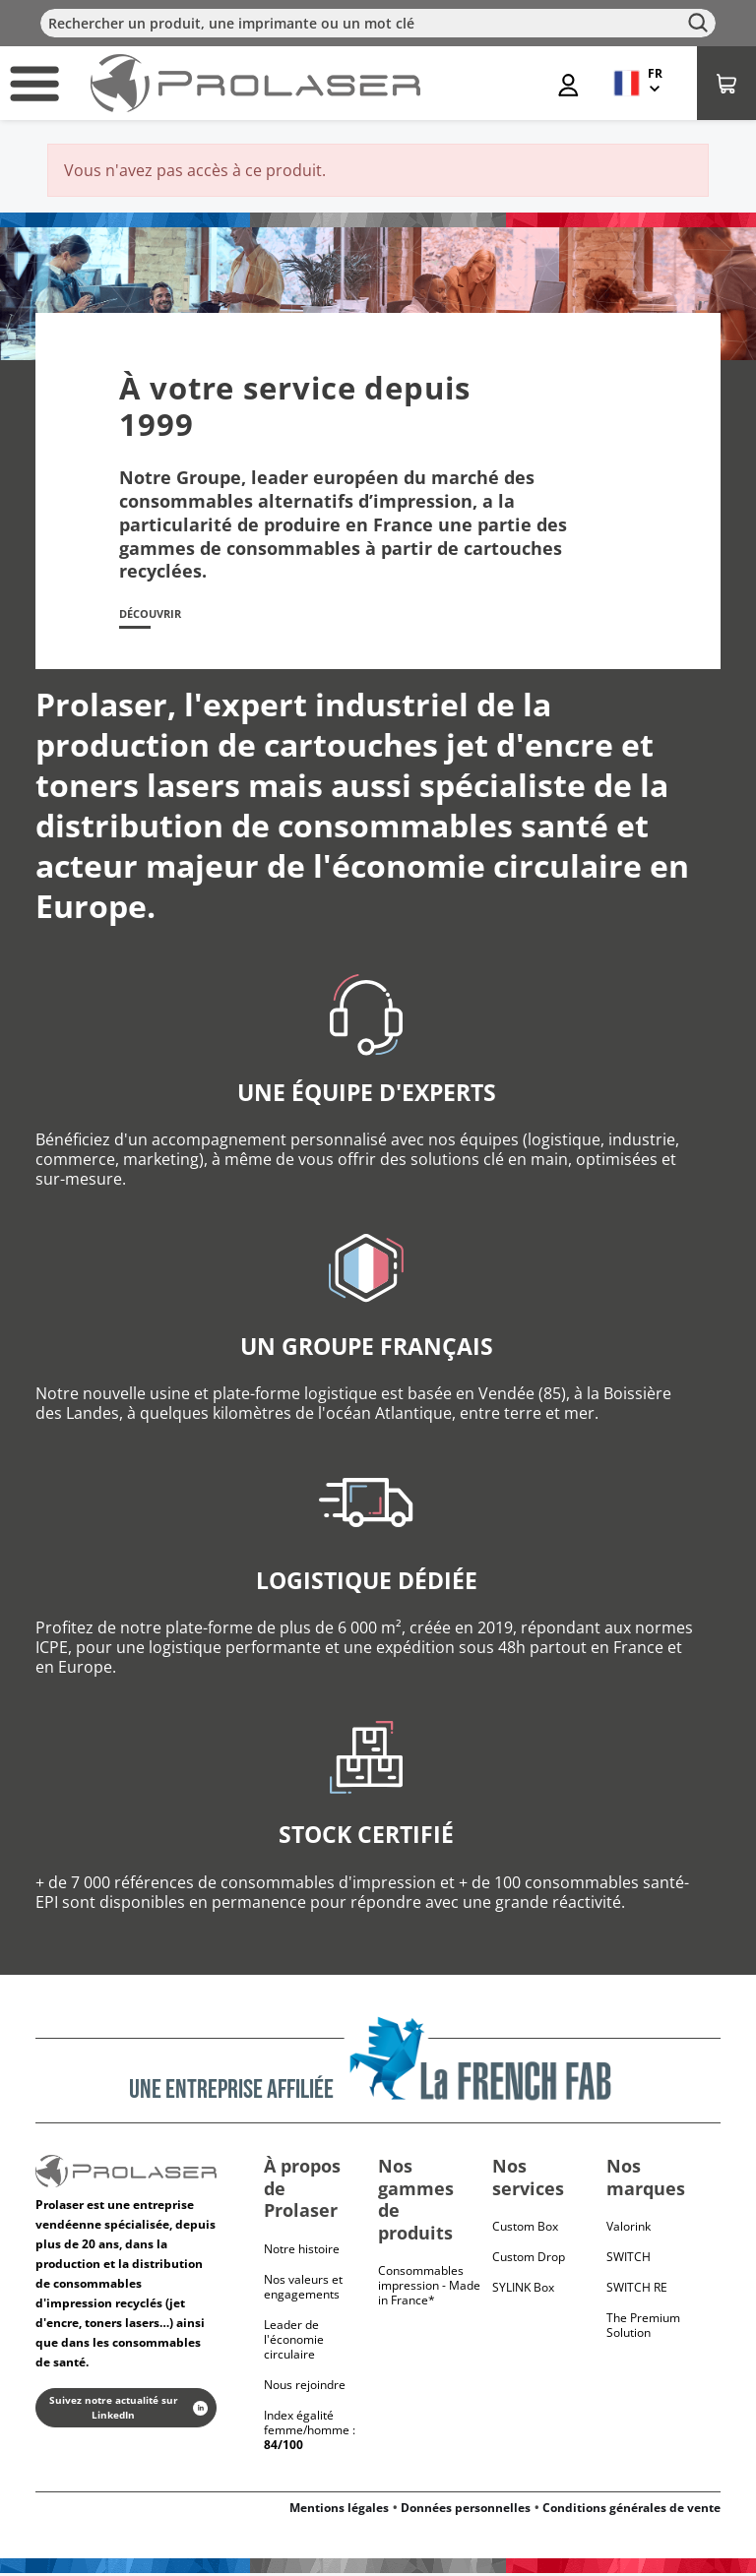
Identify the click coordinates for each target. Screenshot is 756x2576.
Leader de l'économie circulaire (294, 2342)
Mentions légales (339, 2510)
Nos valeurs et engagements (303, 2289)
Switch (628, 2260)
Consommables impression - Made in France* (429, 2289)
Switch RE (636, 2291)
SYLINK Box (523, 2291)
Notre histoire (302, 2251)
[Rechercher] (378, 23)
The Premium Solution (643, 2329)
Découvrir (159, 616)
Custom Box (525, 2230)
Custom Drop (528, 2260)
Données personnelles (466, 2510)
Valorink (628, 2230)
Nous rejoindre (305, 2387)
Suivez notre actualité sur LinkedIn (128, 2411)
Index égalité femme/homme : (309, 2433)
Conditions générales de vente (631, 2510)
